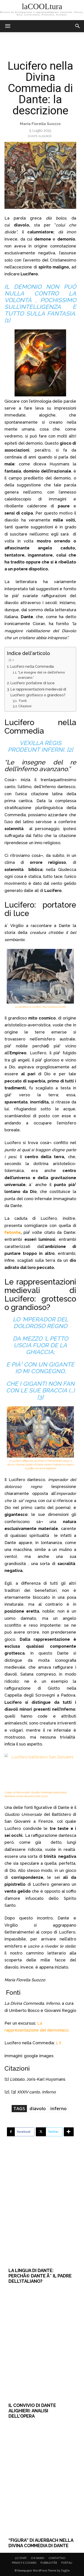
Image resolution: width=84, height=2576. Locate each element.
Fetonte (12, 1232)
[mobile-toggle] (7, 26)
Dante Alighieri (39, 136)
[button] (77, 26)
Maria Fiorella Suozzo (40, 123)
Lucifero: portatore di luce (32, 683)
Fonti (22, 701)
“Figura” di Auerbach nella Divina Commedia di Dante (41, 2543)
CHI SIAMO (37, 2558)
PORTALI (66, 2563)
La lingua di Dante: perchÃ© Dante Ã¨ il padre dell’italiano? (40, 2276)
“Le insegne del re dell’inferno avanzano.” (41, 674)
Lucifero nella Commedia (32, 666)
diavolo (38, 2108)
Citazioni (24, 706)
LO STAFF (21, 2558)
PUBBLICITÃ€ (49, 2563)
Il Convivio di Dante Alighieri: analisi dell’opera (32, 2411)
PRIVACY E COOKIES (24, 2563)
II (60, 2042)
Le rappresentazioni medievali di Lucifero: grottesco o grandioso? (38, 692)
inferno (58, 2108)
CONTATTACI (57, 2558)
